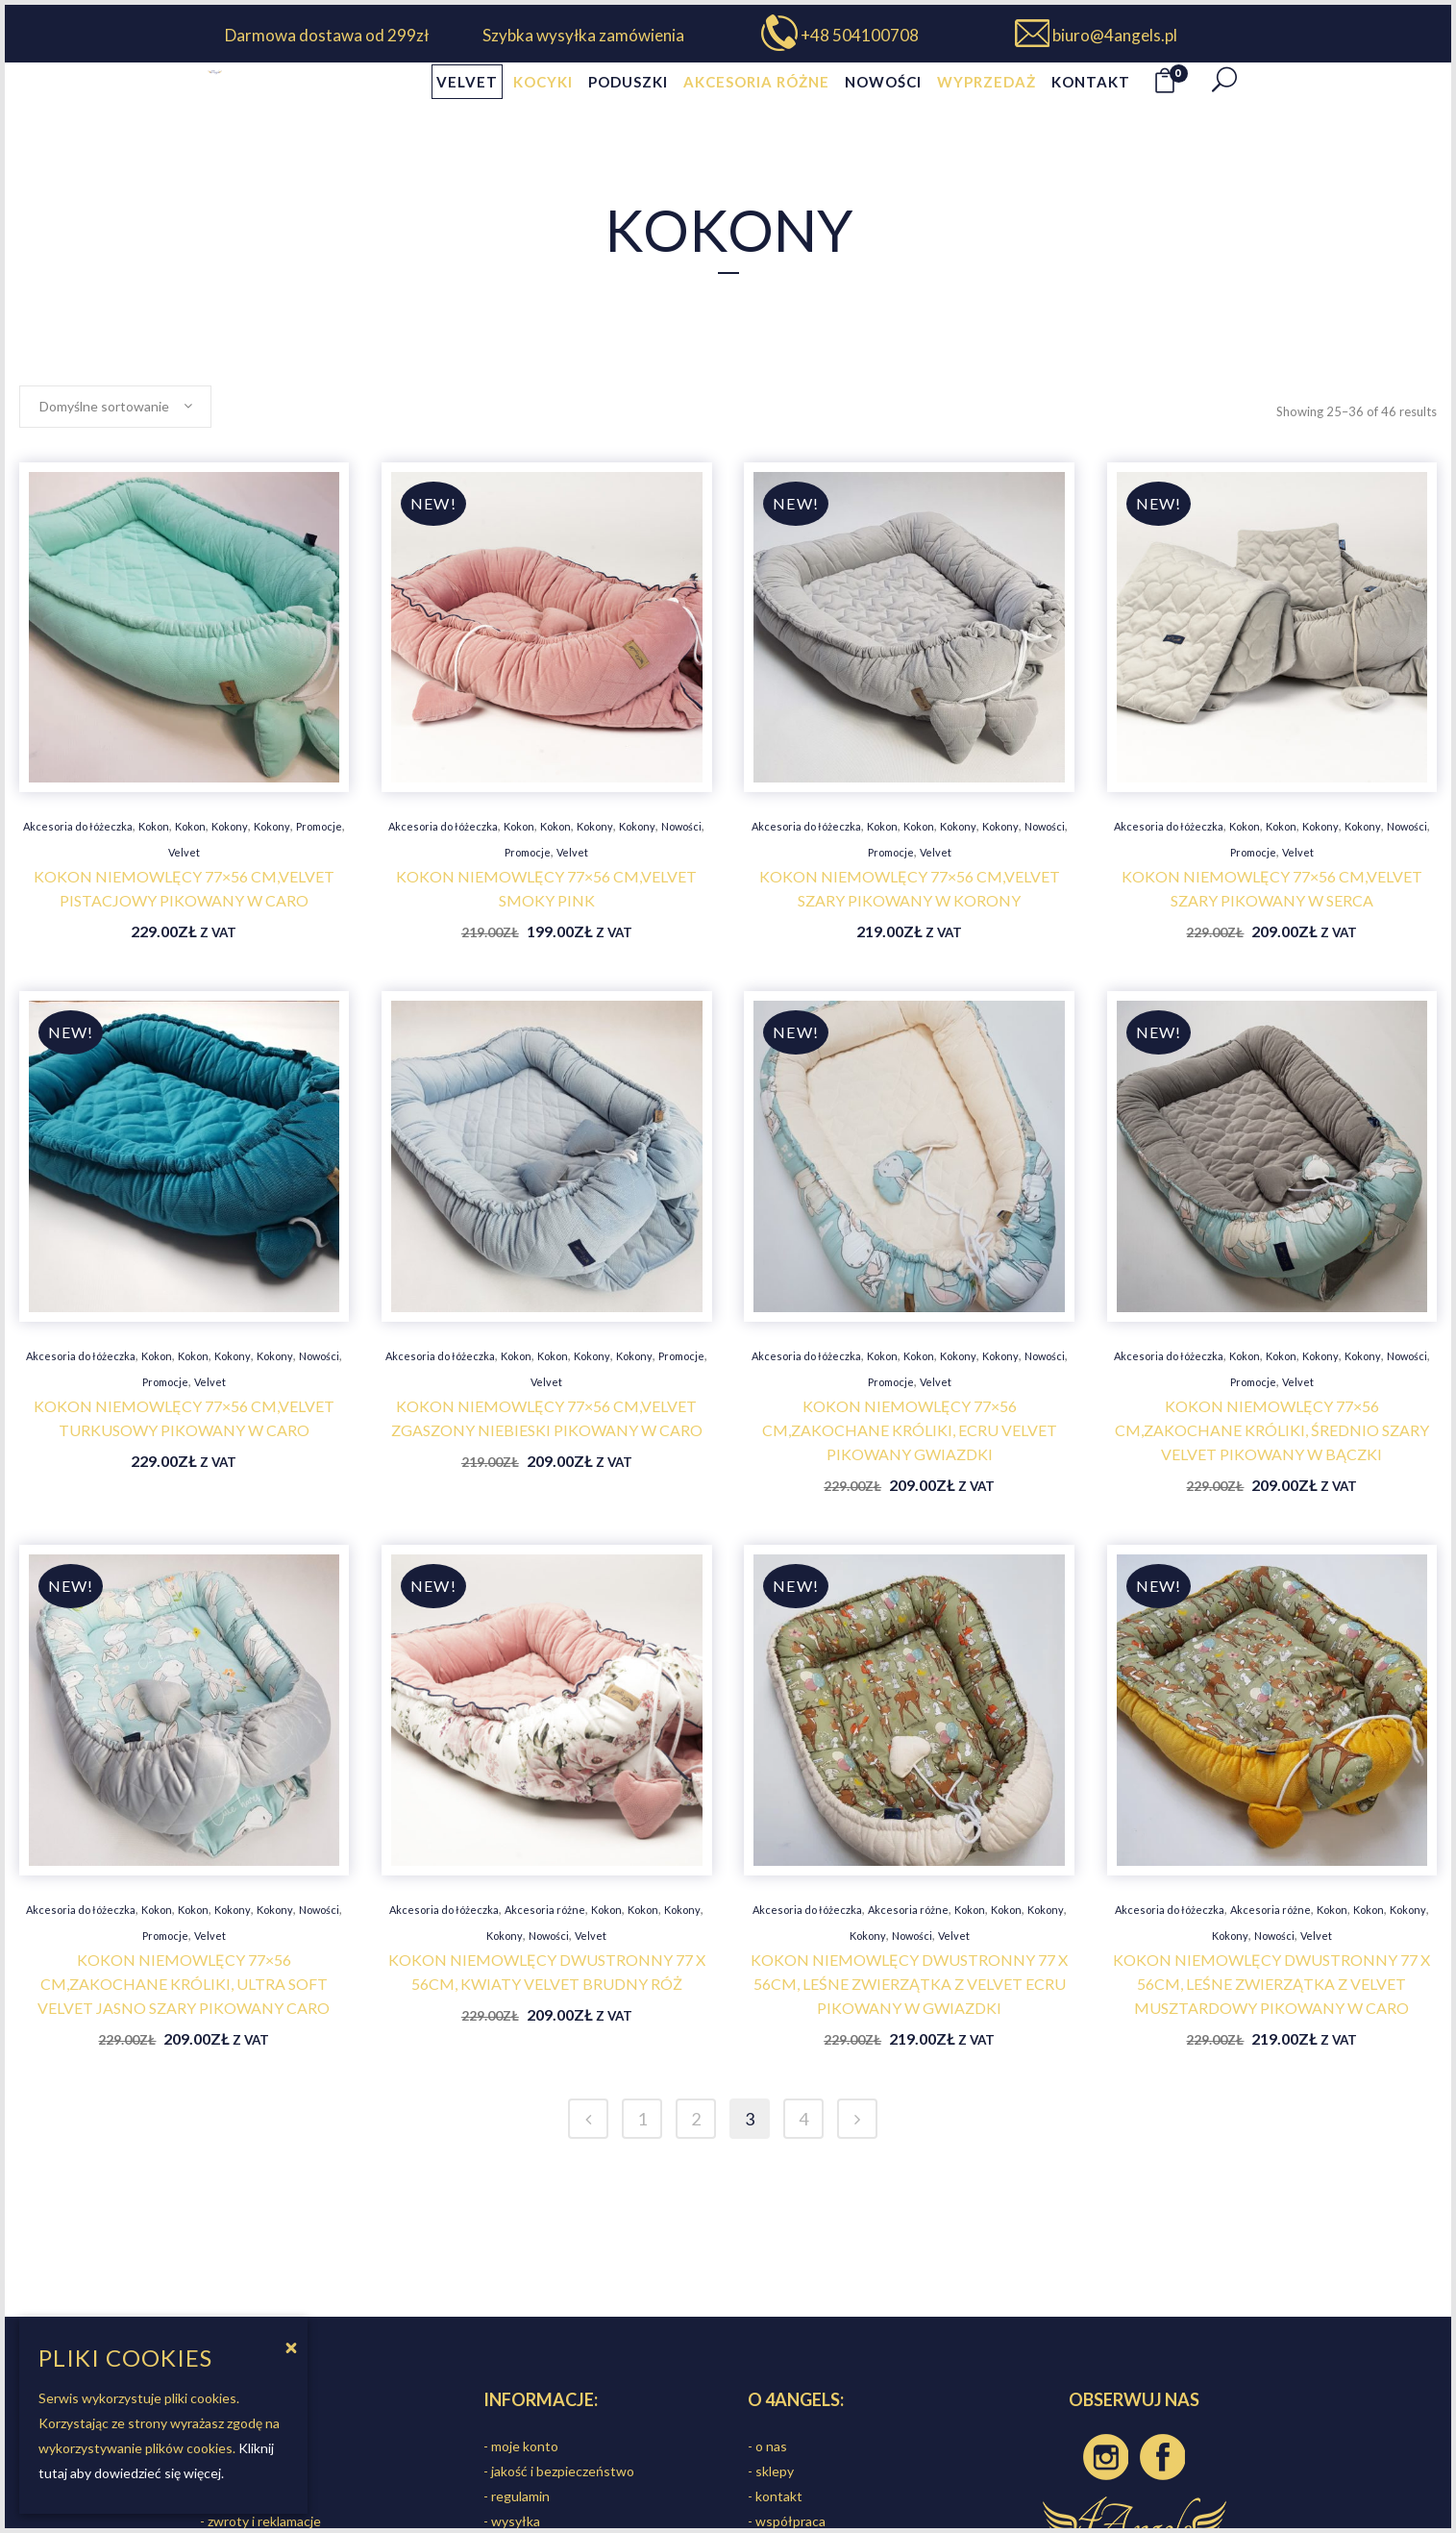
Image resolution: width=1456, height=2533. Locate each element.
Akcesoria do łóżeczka (78, 826)
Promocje (319, 826)
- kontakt (775, 2496)
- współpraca (787, 2521)
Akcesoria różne (545, 1909)
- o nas (767, 2446)
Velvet (184, 852)
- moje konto (520, 2446)
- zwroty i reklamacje (260, 2521)
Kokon (153, 826)
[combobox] (115, 406)
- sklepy (771, 2471)
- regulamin (516, 2496)
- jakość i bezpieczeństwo (558, 2471)
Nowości (681, 826)
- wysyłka (511, 2521)
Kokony (229, 826)
